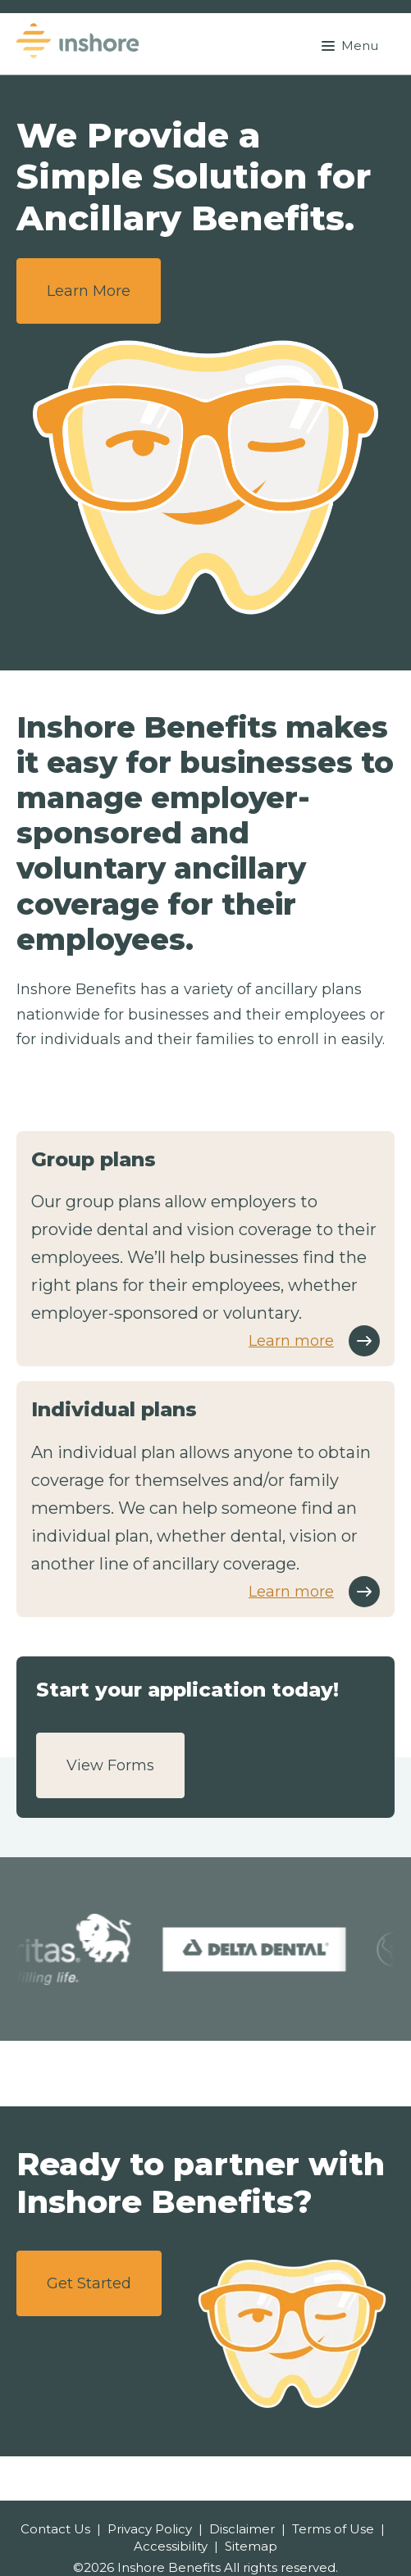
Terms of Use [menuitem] (333, 2529)
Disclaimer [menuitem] (242, 2529)
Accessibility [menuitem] (171, 2546)
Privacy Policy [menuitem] (149, 2529)
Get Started (89, 2283)
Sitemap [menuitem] (251, 2546)
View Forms (110, 1765)
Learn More (88, 291)
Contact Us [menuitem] (55, 2529)
